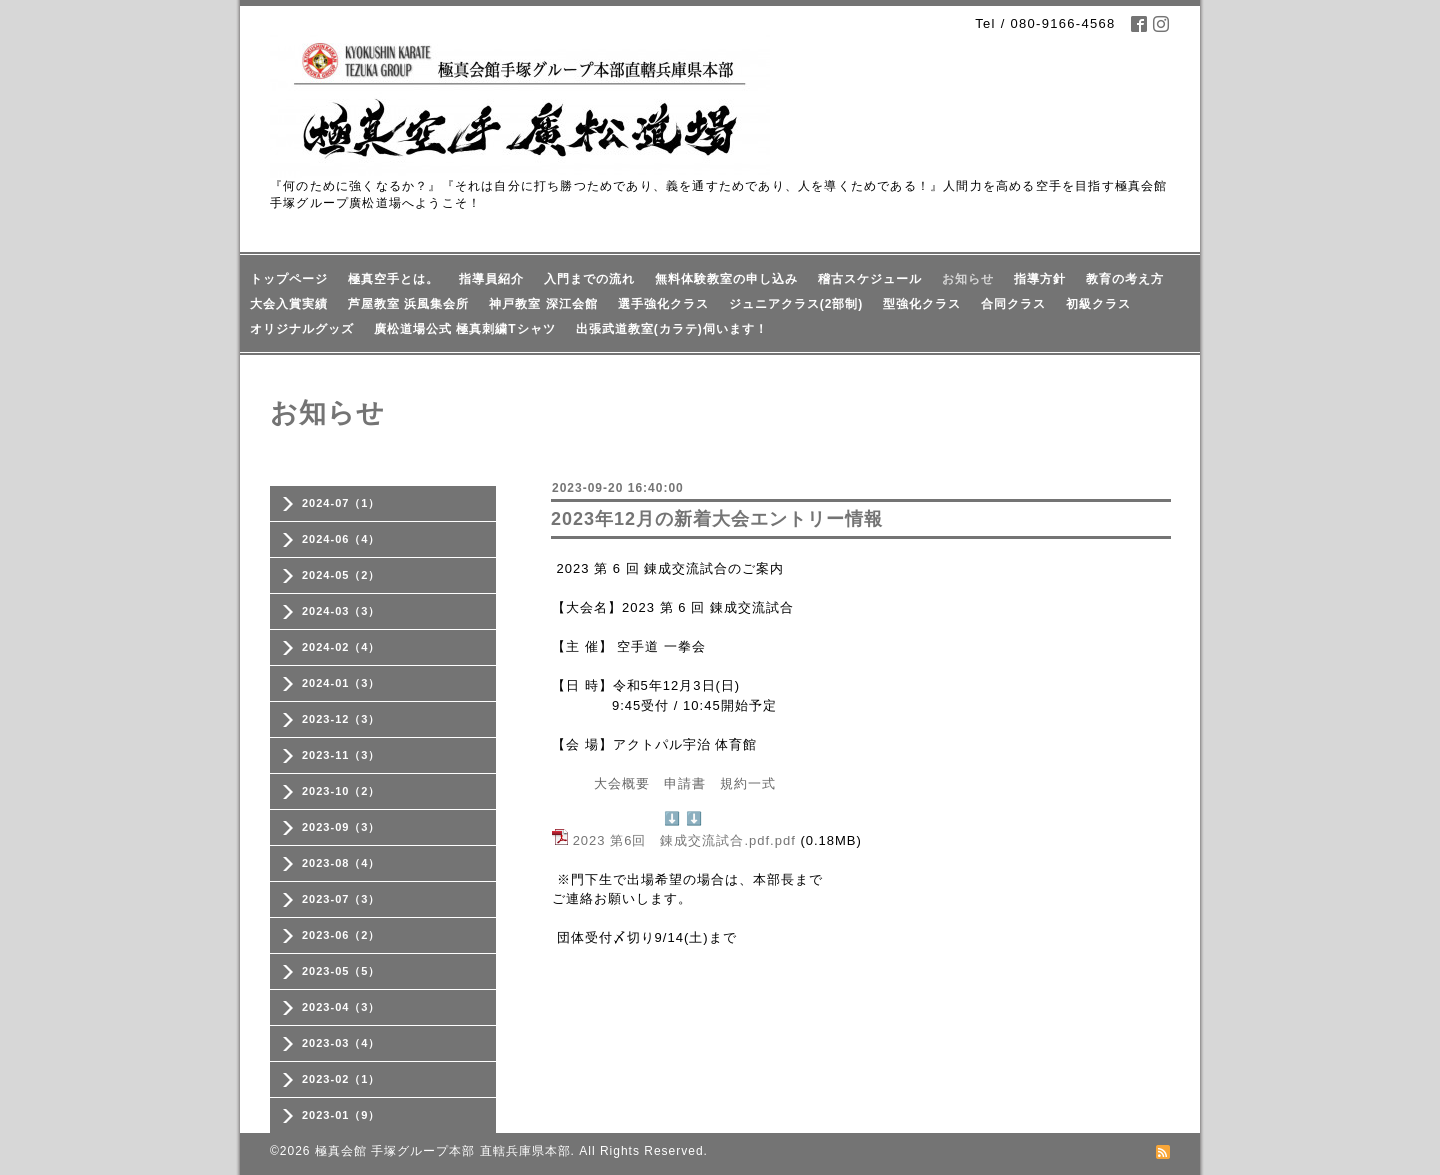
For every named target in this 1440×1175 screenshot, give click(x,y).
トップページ (289, 279)
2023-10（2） (341, 791)
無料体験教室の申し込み (726, 279)
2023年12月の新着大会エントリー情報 (717, 519)
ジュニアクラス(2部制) (796, 304)
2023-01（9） (341, 1115)
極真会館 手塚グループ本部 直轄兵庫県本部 (443, 1151)
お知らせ (968, 279)
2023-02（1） (341, 1079)
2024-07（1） (341, 503)
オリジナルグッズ (302, 329)
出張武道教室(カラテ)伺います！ (672, 329)
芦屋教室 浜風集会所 (408, 304)
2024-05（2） (341, 575)
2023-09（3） (341, 827)
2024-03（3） (341, 611)
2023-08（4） (341, 863)
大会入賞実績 (289, 304)
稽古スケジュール (870, 279)
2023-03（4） (341, 1043)
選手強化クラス (663, 304)
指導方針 (1040, 279)
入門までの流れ (589, 279)
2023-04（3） (341, 1007)
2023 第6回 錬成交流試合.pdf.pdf (684, 840)
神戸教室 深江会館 (543, 304)
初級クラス (1098, 304)
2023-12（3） (341, 719)
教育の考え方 (1125, 279)
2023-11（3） (341, 755)
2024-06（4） (341, 539)
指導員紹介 (491, 279)
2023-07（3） (341, 899)
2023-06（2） (341, 935)
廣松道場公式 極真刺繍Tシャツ (465, 329)
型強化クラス (922, 304)
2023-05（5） (341, 971)
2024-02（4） (341, 647)
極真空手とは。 (393, 279)
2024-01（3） (341, 683)
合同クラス (1013, 304)
